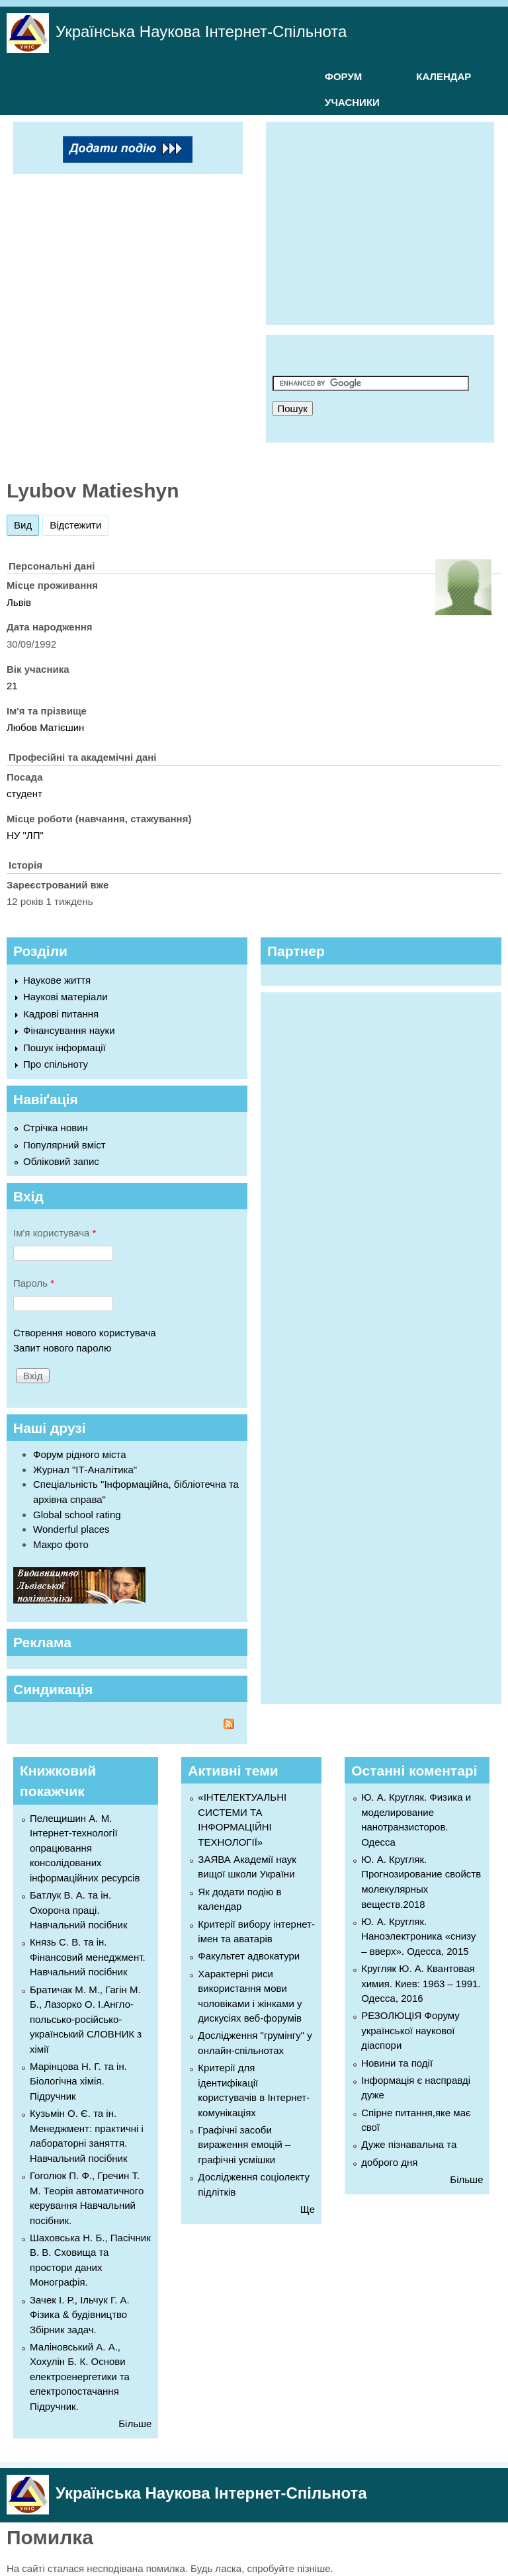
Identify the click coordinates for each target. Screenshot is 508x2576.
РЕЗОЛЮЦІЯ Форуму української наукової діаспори (410, 2030)
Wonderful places (71, 1529)
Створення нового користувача (84, 1332)
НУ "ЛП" (25, 835)
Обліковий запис (61, 1161)
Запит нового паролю (62, 1347)
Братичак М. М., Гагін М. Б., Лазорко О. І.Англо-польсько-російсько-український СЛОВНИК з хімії (86, 2019)
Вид (26, 523)
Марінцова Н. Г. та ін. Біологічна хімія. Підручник (78, 2081)
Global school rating (77, 1514)
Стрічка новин (55, 1127)
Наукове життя (57, 980)
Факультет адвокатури (249, 1955)
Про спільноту (55, 1064)
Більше (134, 2423)
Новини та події (397, 2063)
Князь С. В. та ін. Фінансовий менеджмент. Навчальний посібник (88, 1956)
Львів (19, 602)
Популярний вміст (64, 1144)
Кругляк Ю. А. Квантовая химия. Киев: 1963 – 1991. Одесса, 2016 (420, 1983)
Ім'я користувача (54, 1232)
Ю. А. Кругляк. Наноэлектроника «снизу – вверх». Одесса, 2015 (418, 1936)
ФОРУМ (343, 76)
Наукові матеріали (65, 996)
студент (24, 793)
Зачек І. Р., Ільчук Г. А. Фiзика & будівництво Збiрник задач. (80, 2314)
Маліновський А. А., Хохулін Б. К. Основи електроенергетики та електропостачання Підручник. (80, 2376)
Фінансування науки (69, 1030)
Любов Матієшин (45, 727)
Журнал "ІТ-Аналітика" (85, 1469)
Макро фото (61, 1544)
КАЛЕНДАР (443, 76)
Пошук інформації (64, 1047)
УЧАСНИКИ (352, 102)
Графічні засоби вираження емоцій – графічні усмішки (244, 2144)
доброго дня (389, 2162)
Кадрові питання (61, 1013)
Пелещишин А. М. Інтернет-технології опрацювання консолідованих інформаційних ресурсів (85, 1848)
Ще (307, 2209)
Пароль (33, 1283)
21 (12, 685)
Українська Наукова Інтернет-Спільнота (201, 31)
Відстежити (75, 525)
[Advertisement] (390, 221)
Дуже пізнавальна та (408, 2144)
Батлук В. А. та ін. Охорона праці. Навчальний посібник (79, 1909)
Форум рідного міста (79, 1454)
